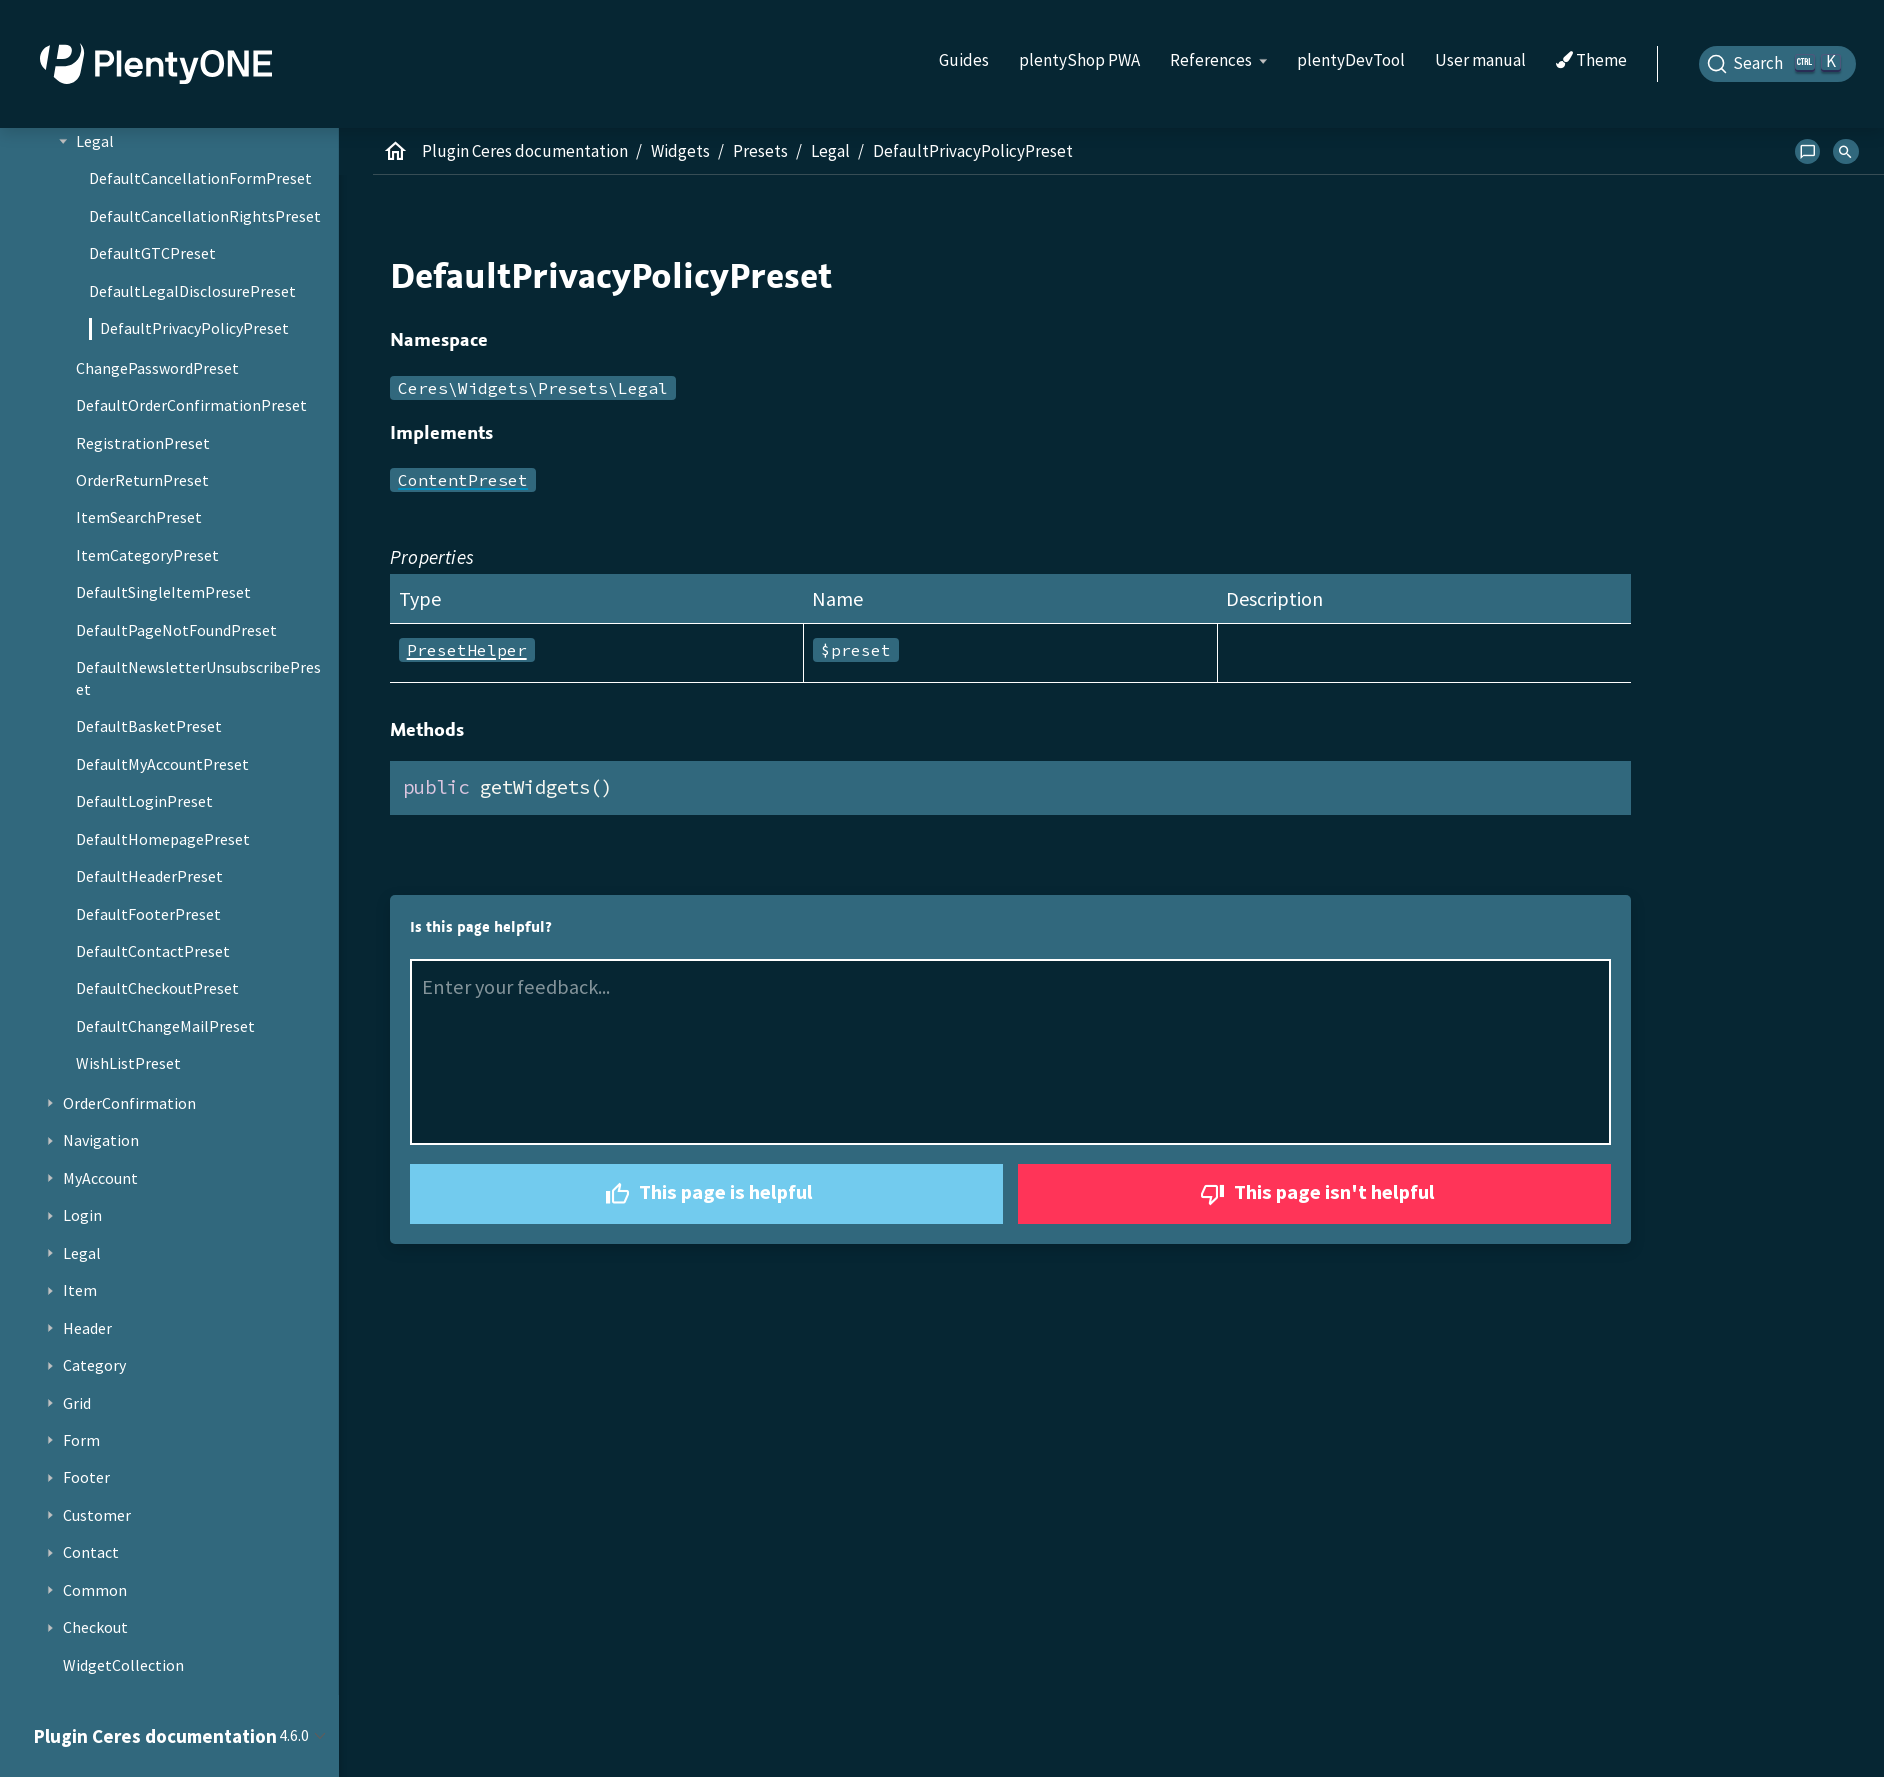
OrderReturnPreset (142, 480)
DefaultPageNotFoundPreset (176, 630)
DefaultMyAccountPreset (162, 764)
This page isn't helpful (1315, 1194)
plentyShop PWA (1079, 60)
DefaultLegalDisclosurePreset (192, 291)
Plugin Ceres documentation (525, 151)
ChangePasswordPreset (157, 368)
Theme (1591, 61)
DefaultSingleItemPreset (163, 592)
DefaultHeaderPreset (149, 876)
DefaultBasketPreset (149, 726)
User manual (1480, 60)
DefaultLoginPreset (144, 801)
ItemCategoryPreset (147, 555)
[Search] (1778, 64)
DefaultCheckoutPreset (157, 988)
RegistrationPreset (143, 443)
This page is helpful (706, 1194)
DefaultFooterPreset (148, 914)
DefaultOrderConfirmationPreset (191, 405)
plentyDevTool (1351, 60)
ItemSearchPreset (139, 517)
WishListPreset (128, 1063)
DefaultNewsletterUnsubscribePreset (198, 678)
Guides (964, 60)
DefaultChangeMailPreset (165, 1026)
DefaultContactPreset (153, 951)
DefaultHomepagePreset (163, 839)
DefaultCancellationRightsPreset (205, 216)
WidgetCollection (123, 1665)
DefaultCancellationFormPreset (200, 178)
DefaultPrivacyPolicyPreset (194, 328)
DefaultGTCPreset (152, 253)
